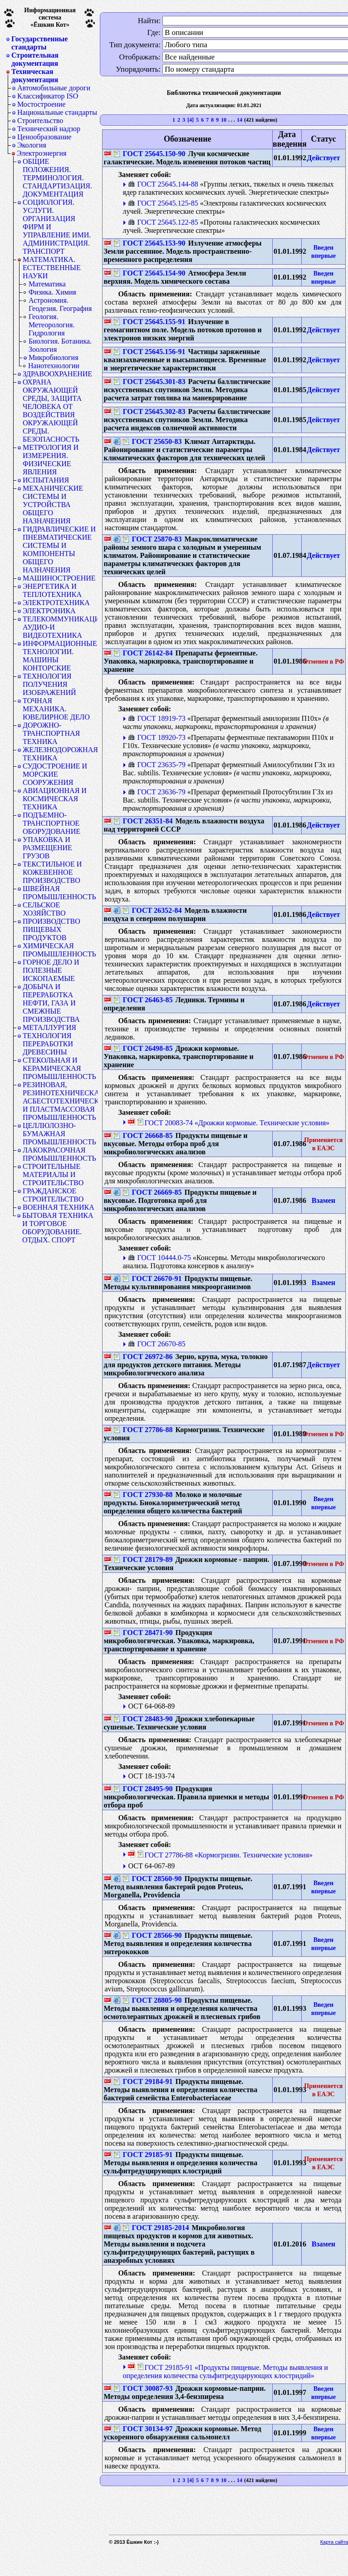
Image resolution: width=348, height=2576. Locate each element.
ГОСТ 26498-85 (142, 1048)
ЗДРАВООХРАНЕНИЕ (57, 374)
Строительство (40, 120)
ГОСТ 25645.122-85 (163, 222)
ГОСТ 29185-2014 (156, 2227)
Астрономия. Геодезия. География (60, 304)
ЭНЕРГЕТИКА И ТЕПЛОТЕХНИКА (52, 590)
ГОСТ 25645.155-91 (149, 321)
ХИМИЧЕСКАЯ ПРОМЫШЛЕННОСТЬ (59, 950)
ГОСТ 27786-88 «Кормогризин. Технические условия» (225, 1855)
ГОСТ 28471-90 (142, 1632)
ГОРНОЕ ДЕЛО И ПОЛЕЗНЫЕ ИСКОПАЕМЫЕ (51, 970)
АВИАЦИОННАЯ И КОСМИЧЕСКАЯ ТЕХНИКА (55, 799)
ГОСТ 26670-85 (156, 1344)
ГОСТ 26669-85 (152, 1192)
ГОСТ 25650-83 (152, 441)
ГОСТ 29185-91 (142, 2154)
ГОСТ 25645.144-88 (163, 184)
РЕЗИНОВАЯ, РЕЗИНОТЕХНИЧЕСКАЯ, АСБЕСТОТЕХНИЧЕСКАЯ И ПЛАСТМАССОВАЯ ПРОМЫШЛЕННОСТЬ (60, 1101)
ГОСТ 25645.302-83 (149, 411)
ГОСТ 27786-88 (142, 1429)
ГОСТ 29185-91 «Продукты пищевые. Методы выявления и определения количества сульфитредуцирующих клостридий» (225, 2371)
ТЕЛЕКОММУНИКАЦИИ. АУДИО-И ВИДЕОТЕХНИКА (60, 627)
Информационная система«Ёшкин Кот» (50, 17)
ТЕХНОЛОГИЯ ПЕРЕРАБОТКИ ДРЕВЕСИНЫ (48, 1044)
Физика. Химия (52, 292)
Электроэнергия (41, 153)
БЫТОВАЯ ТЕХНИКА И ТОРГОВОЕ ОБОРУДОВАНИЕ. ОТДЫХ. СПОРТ (57, 1228)
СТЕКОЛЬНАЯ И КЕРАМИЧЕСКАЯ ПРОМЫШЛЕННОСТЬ (59, 1068)
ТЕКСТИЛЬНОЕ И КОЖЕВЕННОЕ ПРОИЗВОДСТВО (52, 872)
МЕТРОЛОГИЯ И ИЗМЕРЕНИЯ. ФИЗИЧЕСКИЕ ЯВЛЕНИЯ (50, 459)
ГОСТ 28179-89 (142, 1559)
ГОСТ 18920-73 (156, 737)
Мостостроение (41, 104)
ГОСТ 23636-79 (156, 792)
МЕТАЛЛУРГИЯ (49, 1027)
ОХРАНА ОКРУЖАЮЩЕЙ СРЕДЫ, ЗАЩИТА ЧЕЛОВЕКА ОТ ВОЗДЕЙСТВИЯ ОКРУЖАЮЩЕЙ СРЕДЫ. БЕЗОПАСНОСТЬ (52, 410)
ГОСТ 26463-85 (142, 1000)
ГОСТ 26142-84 (142, 653)
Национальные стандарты (57, 112)
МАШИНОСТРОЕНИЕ (59, 578)
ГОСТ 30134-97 (142, 2429)
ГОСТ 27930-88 (142, 1494)
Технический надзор (48, 129)
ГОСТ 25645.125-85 (163, 203)
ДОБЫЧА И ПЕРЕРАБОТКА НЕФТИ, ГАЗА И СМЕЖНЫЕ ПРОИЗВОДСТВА (51, 1003)
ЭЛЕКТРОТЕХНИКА (56, 602)
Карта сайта (334, 2542)
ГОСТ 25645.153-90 (149, 243)
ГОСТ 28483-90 (142, 1719)
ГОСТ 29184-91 (142, 2081)
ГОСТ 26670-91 (152, 1278)
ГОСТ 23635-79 (156, 764)
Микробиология (53, 357)
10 (223, 120)
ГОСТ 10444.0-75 (159, 1257)
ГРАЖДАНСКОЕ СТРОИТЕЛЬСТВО (53, 1195)
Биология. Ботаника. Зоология (60, 345)
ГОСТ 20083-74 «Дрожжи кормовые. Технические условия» (233, 1123)
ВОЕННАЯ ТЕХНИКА (58, 1207)
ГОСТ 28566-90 (152, 1935)
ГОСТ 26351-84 (142, 821)
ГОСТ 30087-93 (142, 2388)
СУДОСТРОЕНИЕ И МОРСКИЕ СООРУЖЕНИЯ (55, 774)
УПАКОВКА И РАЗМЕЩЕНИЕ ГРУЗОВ (47, 848)
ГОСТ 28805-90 (152, 2000)
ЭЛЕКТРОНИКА (49, 611)
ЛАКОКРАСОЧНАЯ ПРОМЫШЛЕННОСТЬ (59, 1154)
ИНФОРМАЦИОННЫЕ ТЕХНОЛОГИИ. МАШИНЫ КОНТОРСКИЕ (60, 656)
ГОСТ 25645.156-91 (149, 351)
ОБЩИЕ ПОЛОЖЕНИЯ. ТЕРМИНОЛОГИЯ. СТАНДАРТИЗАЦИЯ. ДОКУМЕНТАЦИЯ (57, 178)
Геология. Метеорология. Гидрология (51, 325)
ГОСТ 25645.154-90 (149, 273)
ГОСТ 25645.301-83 (149, 381)
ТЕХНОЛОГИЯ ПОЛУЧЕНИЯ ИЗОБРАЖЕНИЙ (49, 684)
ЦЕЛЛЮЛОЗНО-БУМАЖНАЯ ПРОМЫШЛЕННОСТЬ (59, 1134)
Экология (31, 145)
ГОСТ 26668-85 (142, 1135)
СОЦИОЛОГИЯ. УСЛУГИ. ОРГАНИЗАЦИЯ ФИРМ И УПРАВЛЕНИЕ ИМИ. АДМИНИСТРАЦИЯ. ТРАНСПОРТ (57, 226)
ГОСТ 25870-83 (152, 539)
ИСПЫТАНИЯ (46, 480)
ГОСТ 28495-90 (142, 1789)
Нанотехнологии (53, 365)
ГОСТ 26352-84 (152, 910)
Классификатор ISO (47, 96)
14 (239, 120)
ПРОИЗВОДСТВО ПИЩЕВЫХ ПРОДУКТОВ (51, 929)
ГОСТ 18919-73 (156, 718)
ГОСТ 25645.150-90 (149, 154)
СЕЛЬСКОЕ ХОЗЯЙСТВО (44, 909)
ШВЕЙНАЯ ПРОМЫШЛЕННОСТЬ (59, 893)
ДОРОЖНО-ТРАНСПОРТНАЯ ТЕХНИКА (51, 733)
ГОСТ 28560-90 (152, 1878)
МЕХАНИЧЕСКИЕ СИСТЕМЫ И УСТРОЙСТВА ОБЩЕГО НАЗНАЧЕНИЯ (53, 504)
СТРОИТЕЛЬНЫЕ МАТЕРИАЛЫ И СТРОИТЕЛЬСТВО (53, 1174)
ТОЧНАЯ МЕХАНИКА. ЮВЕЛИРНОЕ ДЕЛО (56, 709)
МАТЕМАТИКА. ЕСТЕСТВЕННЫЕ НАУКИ (52, 268)
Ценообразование (44, 137)
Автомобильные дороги (53, 88)
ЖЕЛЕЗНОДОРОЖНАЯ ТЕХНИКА (60, 754)
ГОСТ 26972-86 (142, 1356)
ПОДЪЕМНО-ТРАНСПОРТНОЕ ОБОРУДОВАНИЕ (51, 823)
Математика (47, 284)
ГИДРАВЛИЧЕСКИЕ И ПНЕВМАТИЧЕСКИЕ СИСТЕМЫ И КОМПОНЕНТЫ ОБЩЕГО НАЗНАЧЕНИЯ (59, 549)
